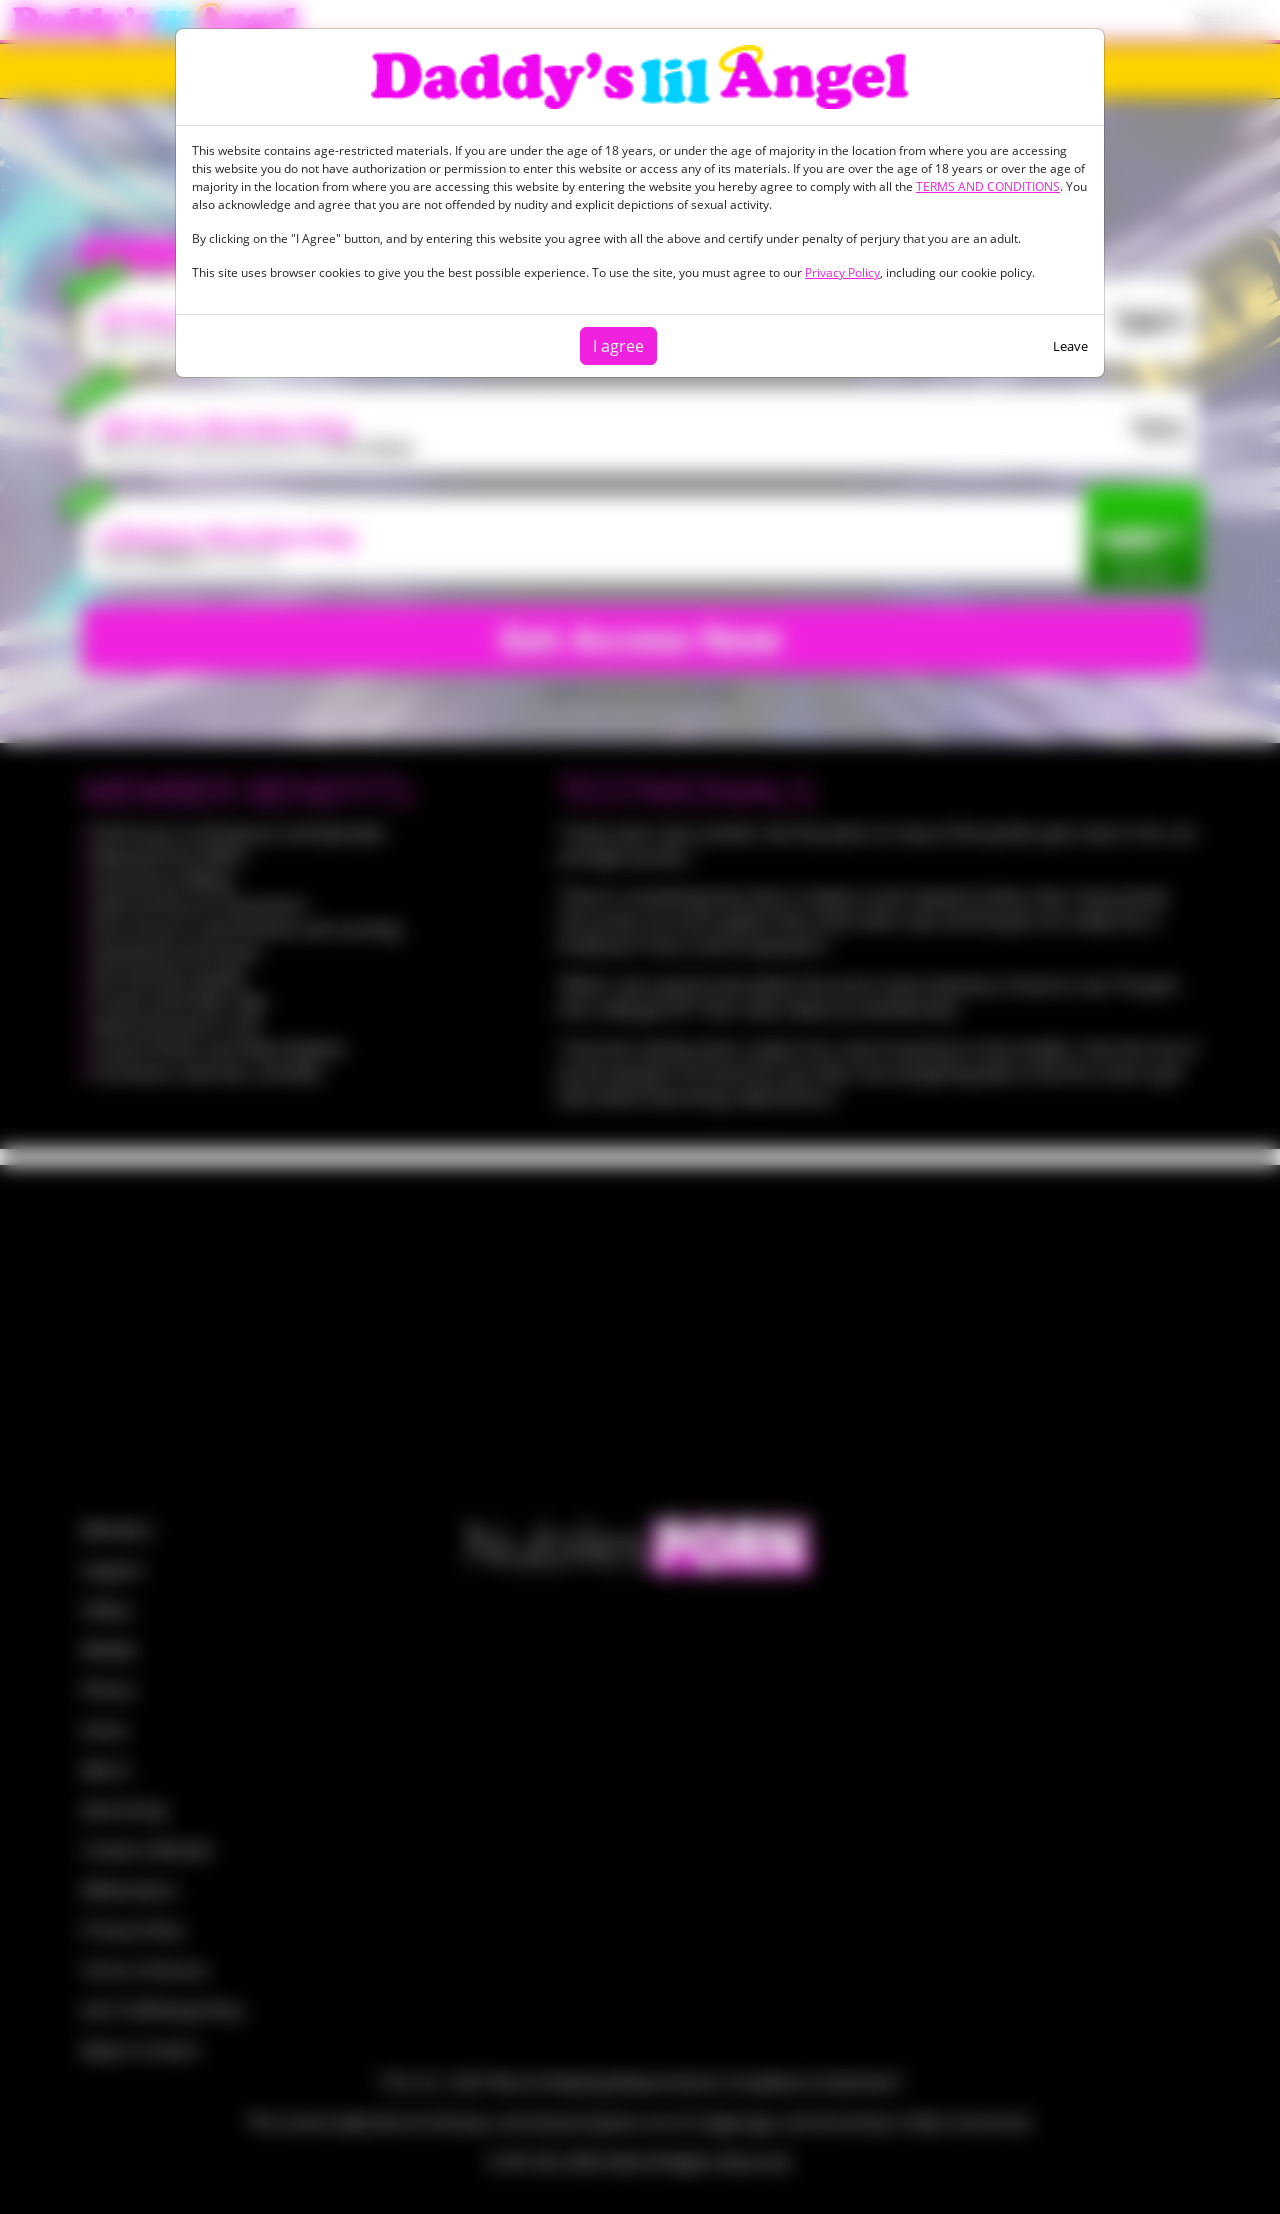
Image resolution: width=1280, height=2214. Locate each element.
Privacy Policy (842, 272)
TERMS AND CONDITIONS (988, 186)
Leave (1070, 346)
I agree (618, 346)
